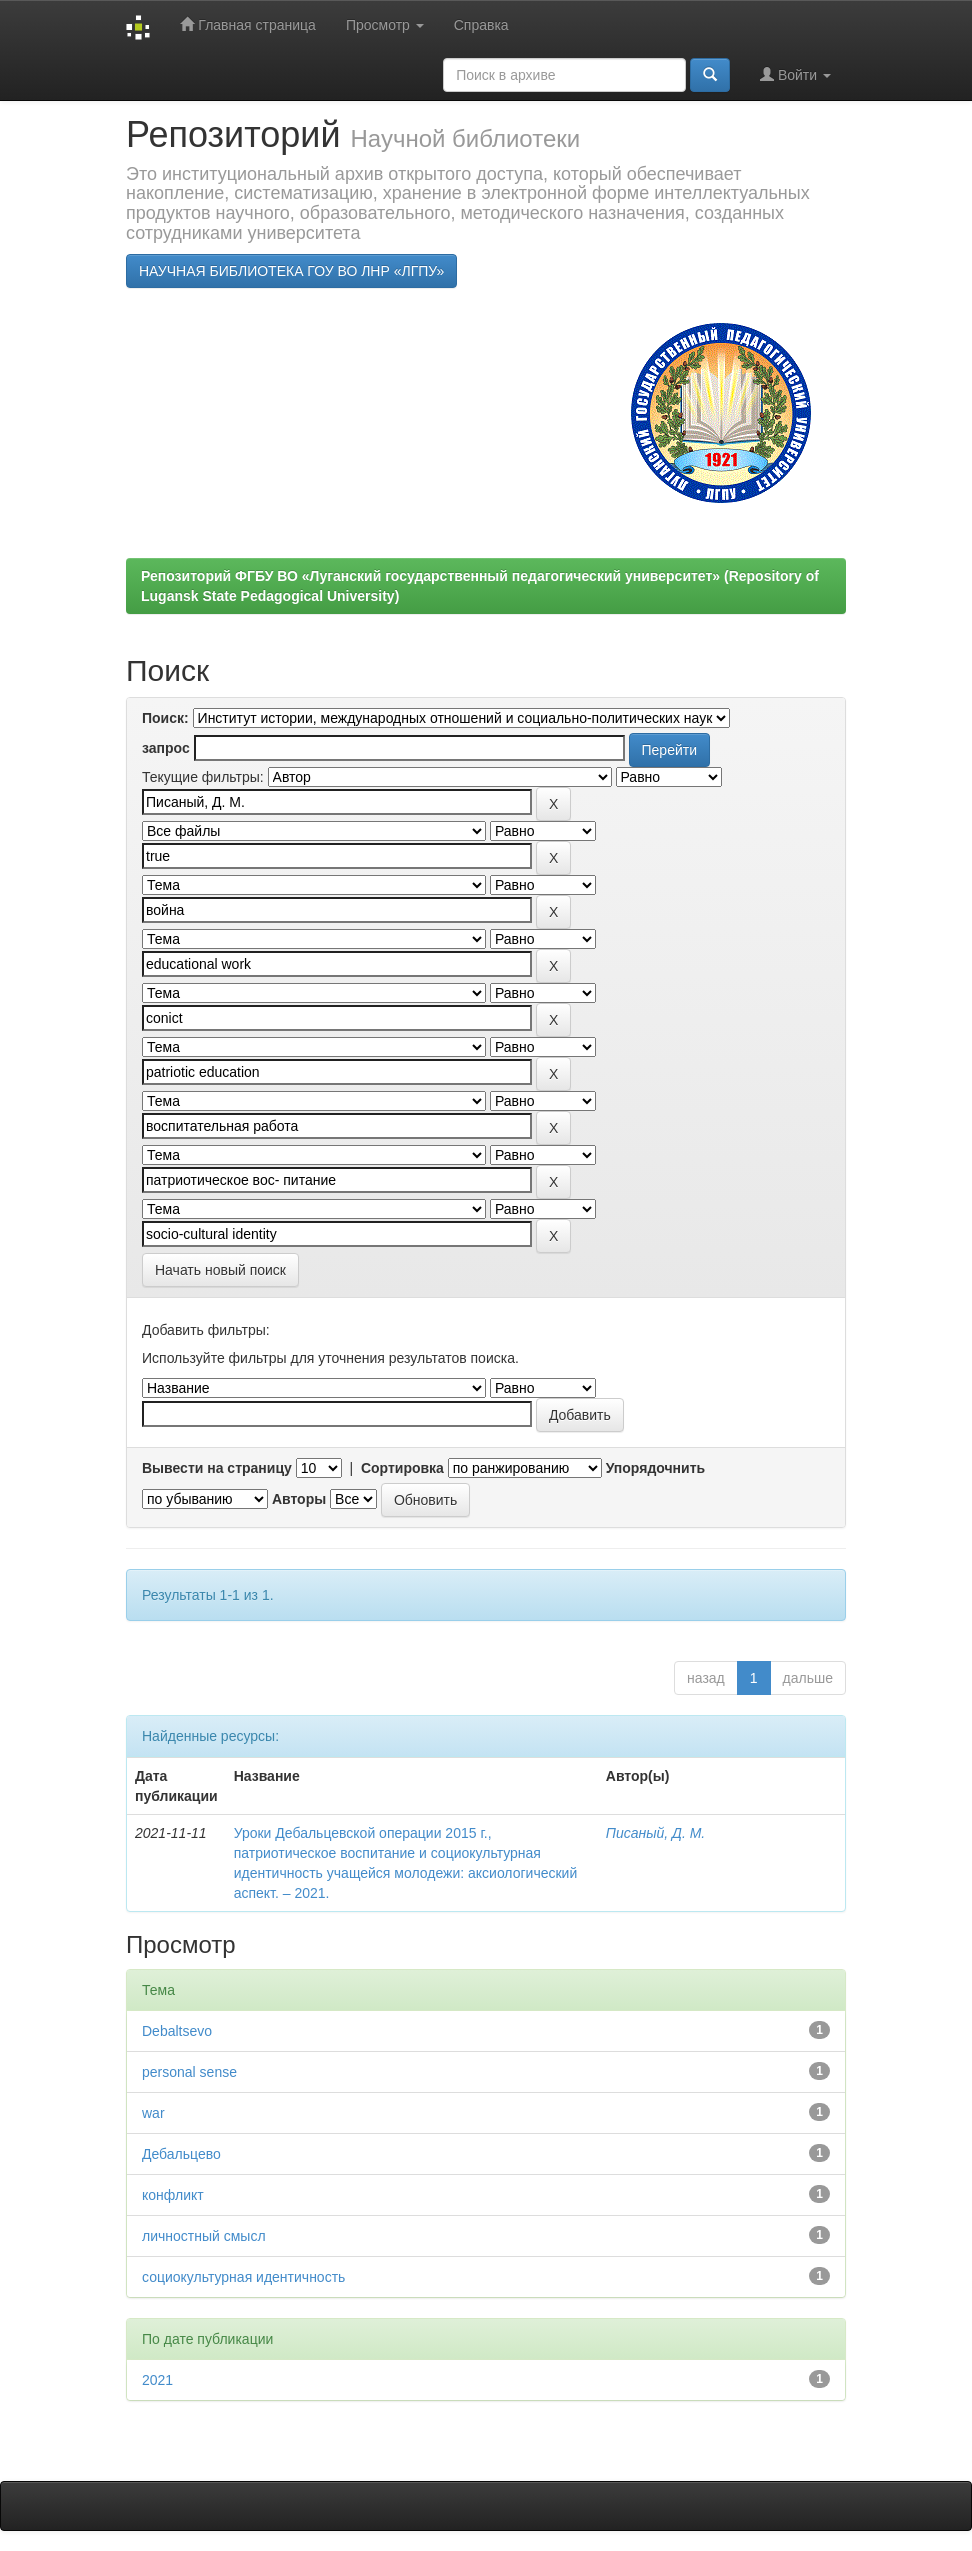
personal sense (189, 2072)
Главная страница (247, 24)
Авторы (299, 1499)
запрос (166, 748)
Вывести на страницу (217, 1468)
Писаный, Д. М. (655, 1833)
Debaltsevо (177, 2031)
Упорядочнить (655, 1468)
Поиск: (165, 718)
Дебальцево (181, 2154)
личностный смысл (204, 2236)
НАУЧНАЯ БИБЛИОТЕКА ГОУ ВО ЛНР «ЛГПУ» (291, 271)
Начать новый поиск (220, 1270)
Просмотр (385, 25)
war (153, 2113)
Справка (481, 25)
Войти (795, 74)
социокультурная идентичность (243, 2277)
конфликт (173, 2195)
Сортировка (402, 1468)
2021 (157, 2380)
